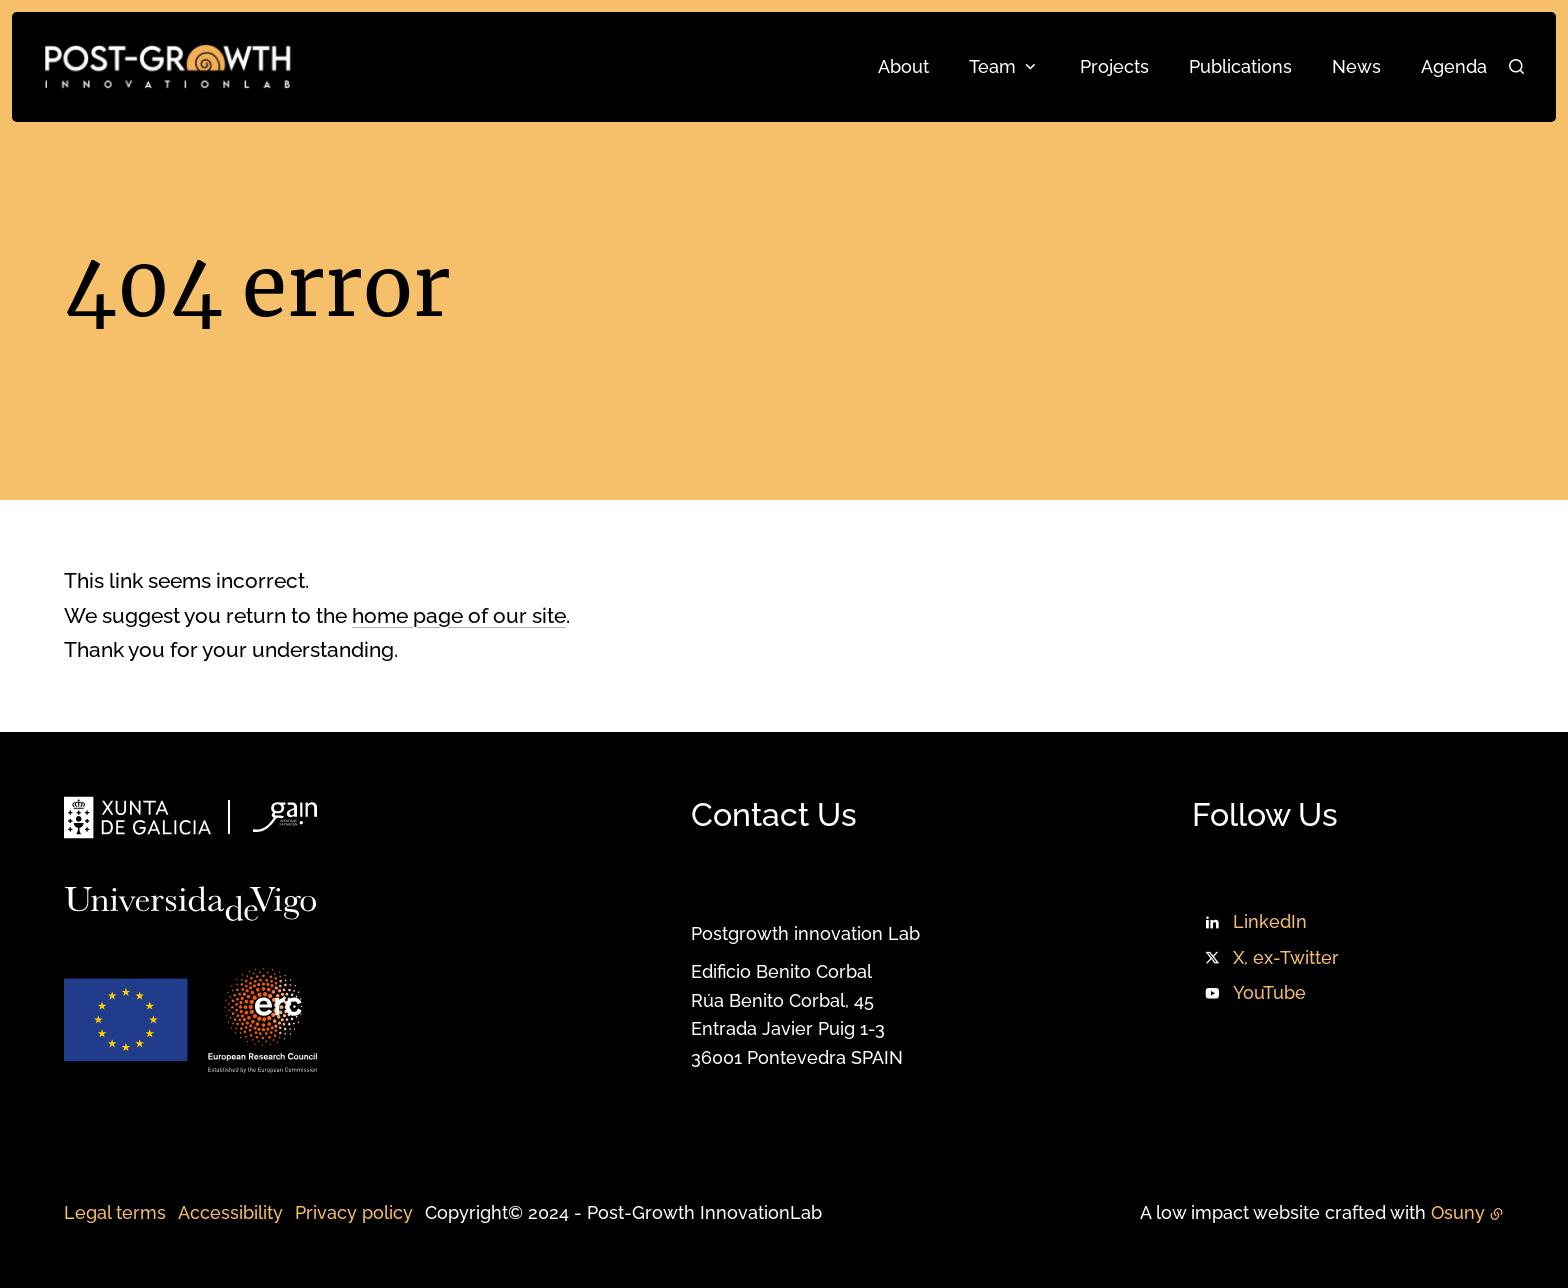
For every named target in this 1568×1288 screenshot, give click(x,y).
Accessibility (230, 1212)
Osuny (1458, 1212)
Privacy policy (354, 1212)
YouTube (1269, 992)
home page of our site (459, 615)
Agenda (1454, 66)
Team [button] (992, 66)
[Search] (1516, 67)
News (1356, 66)
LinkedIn (1270, 921)
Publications (1240, 66)
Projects (1114, 66)
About (903, 66)
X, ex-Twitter (1286, 957)
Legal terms (115, 1212)
